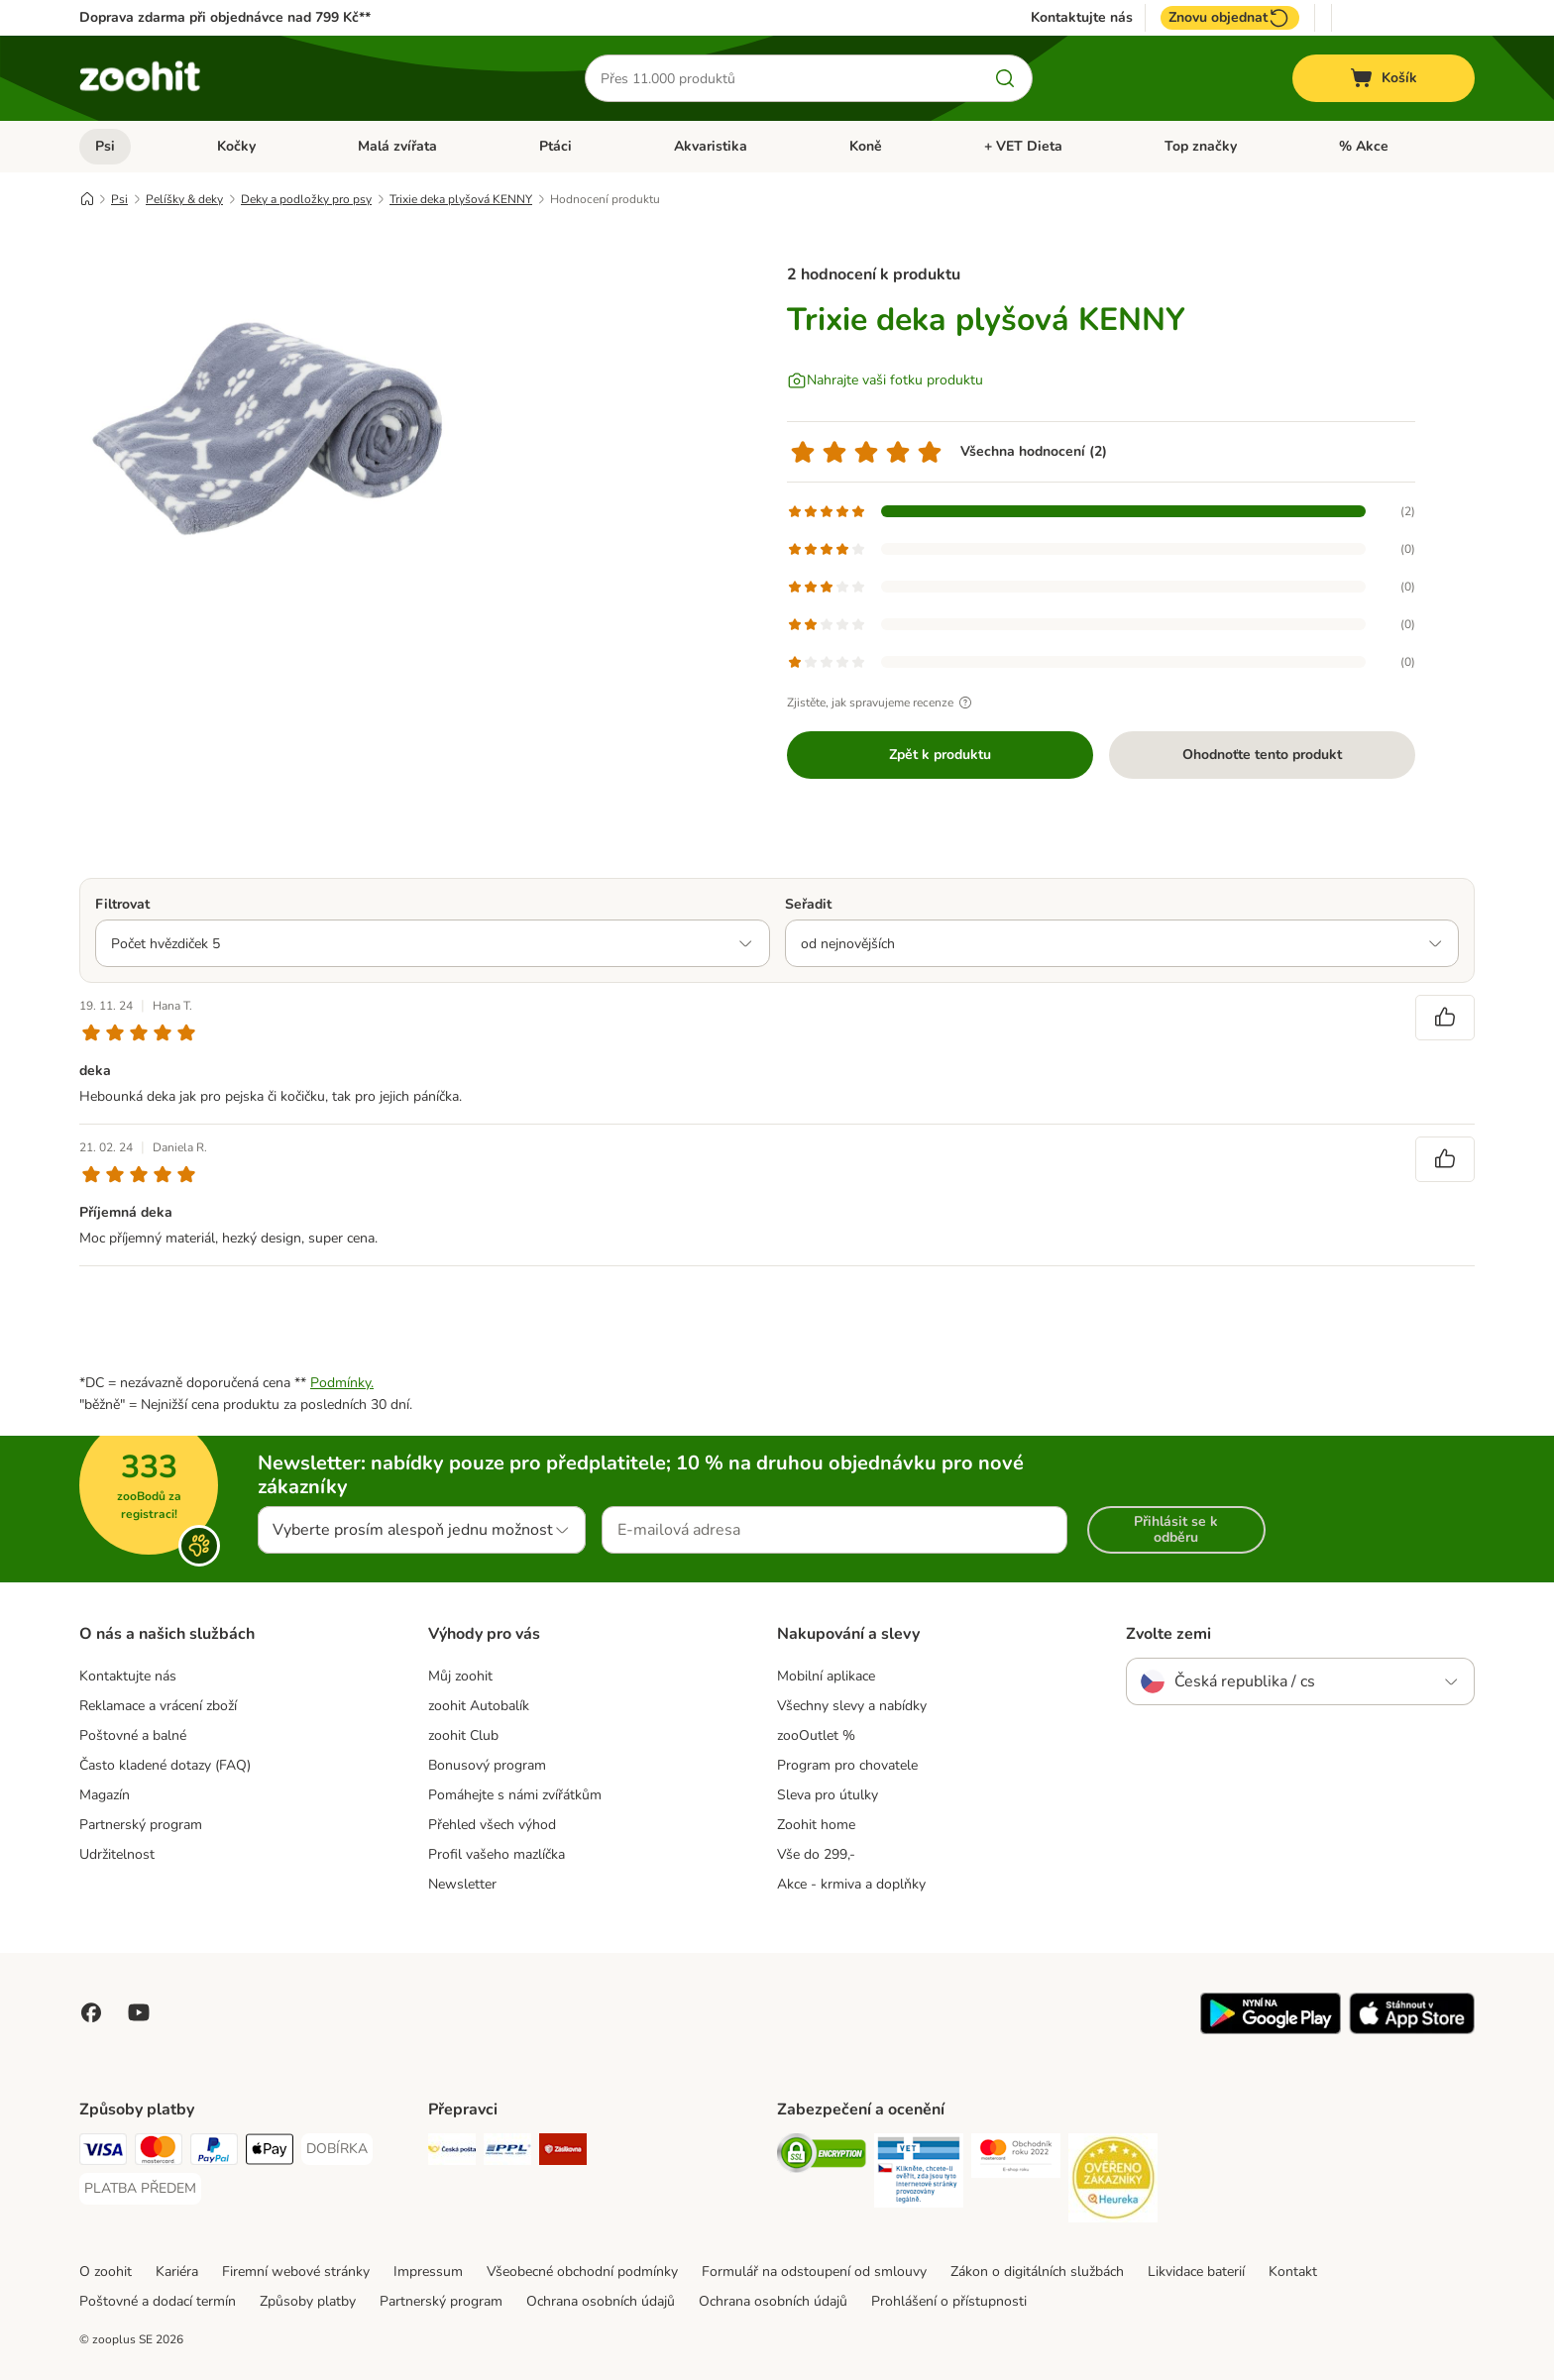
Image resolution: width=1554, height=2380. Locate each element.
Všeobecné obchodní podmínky (582, 2271)
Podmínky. (342, 1382)
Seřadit (808, 904)
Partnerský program (140, 1824)
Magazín (104, 1794)
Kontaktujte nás (1082, 18)
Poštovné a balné (132, 1735)
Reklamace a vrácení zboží (158, 1705)
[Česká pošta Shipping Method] (452, 2152)
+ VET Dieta (1023, 146)
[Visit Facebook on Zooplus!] (91, 2012)
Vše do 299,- (816, 1854)
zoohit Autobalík (478, 1705)
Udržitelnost (117, 1854)
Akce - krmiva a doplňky (851, 1884)
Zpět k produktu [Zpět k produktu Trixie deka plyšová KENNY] (940, 754)
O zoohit (105, 2271)
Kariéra (177, 2271)
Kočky (236, 146)
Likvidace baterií (1196, 2271)
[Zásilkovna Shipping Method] (563, 2152)
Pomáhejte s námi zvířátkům (515, 1794)
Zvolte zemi (1168, 1634)
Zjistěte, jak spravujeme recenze (882, 702)
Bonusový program (487, 1765)
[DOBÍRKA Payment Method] (337, 2149)
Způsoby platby (308, 2301)
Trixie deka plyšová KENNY (460, 199)
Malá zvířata (397, 146)
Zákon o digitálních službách (1037, 2271)
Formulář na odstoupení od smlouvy (814, 2271)
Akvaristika (710, 146)
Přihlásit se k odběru (1176, 1529)
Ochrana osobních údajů (600, 2301)
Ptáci (555, 146)
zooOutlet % (816, 1735)
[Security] (821, 2156)
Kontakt (1293, 2271)
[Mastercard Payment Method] (158, 2152)
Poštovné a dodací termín (157, 2301)
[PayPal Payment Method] (214, 2152)
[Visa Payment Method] (103, 2152)
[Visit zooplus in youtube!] (139, 2012)
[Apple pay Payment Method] (269, 2152)
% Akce (1363, 146)
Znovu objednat (1229, 18)
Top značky (1201, 146)
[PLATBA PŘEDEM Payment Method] (140, 2189)
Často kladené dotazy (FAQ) (165, 1765)
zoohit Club (463, 1735)
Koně (865, 146)
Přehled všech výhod (492, 1824)
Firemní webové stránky (296, 2271)
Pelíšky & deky (184, 199)
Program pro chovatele (847, 1765)
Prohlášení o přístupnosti (949, 2301)
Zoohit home (816, 1824)
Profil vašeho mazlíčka (496, 1854)
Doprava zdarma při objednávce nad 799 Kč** (225, 17)
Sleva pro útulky (827, 1794)
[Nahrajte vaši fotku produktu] (885, 380)
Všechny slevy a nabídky (852, 1705)
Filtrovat (122, 904)
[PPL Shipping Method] (507, 2152)
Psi (105, 146)
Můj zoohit (460, 1676)
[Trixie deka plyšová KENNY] (267, 429)
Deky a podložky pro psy (306, 199)
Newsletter (462, 1884)
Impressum (428, 2271)
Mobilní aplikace (826, 1676)
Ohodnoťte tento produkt (1262, 754)
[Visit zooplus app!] (1270, 2029)
